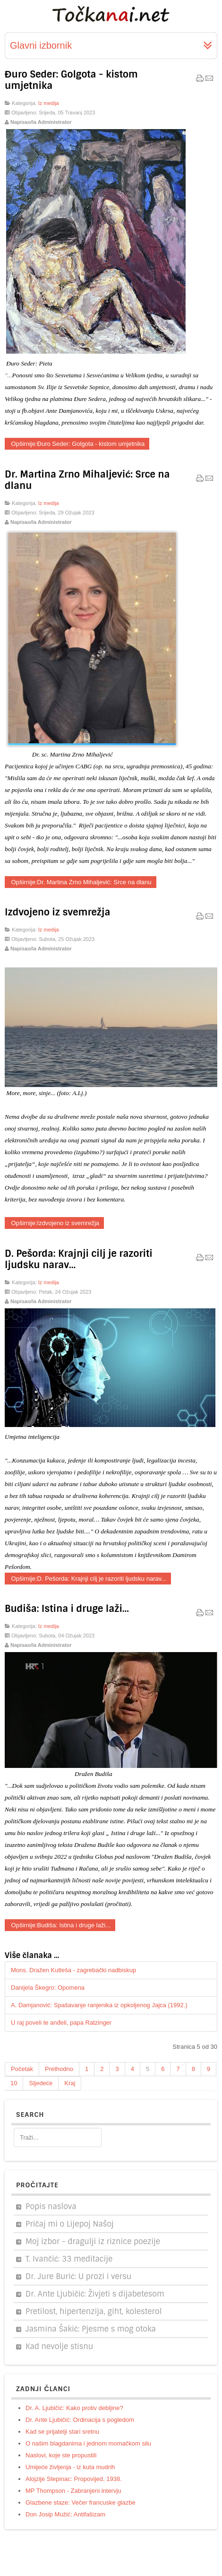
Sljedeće (40, 2083)
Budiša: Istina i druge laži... (67, 1608)
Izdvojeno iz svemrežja (57, 912)
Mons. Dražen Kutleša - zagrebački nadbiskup (73, 1970)
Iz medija (48, 103)
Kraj (69, 2083)
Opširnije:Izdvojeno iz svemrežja (54, 1223)
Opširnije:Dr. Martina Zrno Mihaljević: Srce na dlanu (80, 882)
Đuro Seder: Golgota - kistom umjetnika (71, 80)
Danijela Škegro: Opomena (48, 1987)
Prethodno (59, 2068)
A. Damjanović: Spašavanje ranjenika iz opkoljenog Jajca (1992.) (99, 2005)
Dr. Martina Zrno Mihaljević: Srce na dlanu (87, 480)
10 (13, 2083)
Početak (22, 2068)
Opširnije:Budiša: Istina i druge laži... (60, 1925)
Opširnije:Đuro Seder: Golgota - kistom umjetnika (77, 443)
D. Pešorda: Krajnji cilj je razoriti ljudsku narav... (79, 1259)
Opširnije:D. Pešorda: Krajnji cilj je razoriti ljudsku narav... (87, 1578)
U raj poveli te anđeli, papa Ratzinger (61, 2022)
